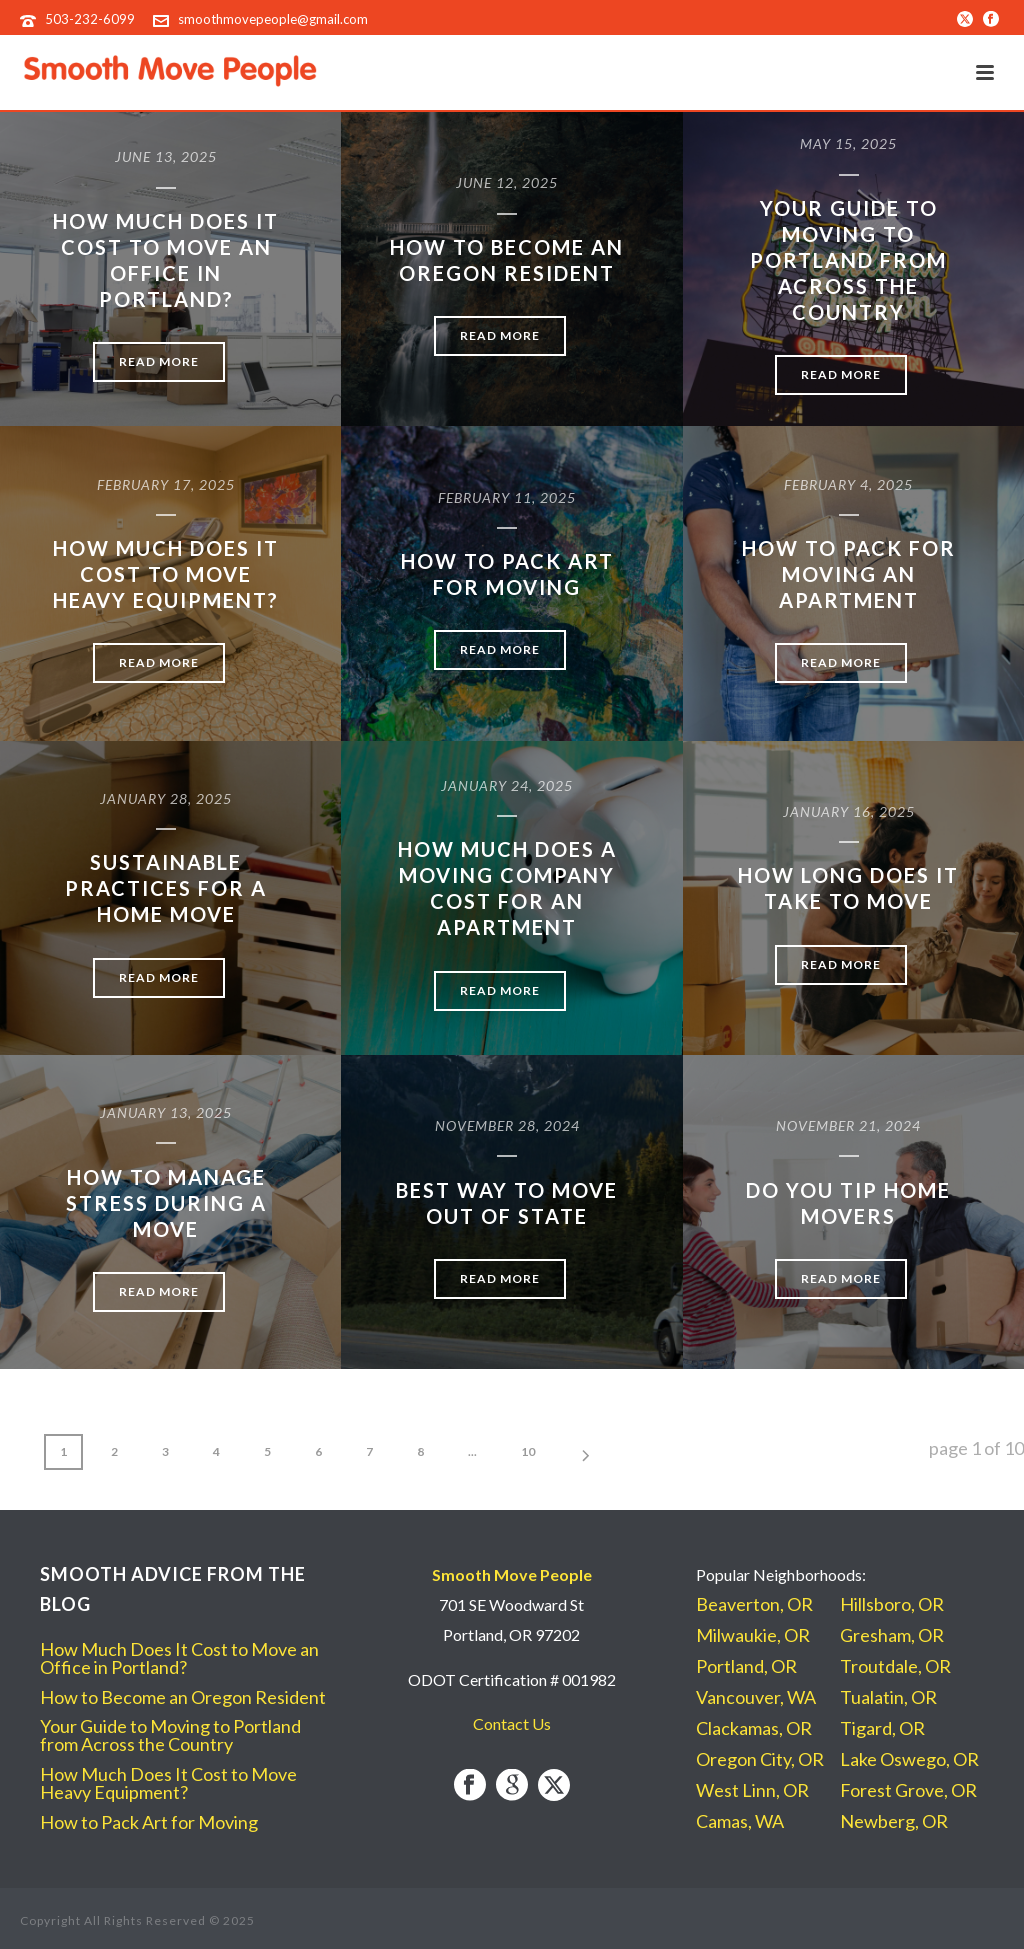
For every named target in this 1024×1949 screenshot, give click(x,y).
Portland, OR (746, 1666)
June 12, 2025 (507, 182)
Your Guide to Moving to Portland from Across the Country (848, 260)
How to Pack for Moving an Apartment (849, 574)
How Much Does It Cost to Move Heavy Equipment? (166, 574)
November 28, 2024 (507, 1125)
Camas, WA (740, 1821)
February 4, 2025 (848, 484)
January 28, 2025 (166, 798)
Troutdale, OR (895, 1666)
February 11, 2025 (507, 497)
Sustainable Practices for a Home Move (166, 888)
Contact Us (512, 1723)
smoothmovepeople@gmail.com (273, 19)
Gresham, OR (892, 1635)
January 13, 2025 (166, 1112)
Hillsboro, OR (892, 1604)
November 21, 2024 (848, 1125)
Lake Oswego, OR (909, 1759)
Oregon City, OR (760, 1759)
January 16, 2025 (849, 811)
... (472, 1451)
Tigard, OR (882, 1728)
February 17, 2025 (166, 484)
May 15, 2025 (848, 143)
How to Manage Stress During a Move (166, 1203)
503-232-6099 (90, 19)
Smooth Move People (512, 1574)
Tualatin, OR (888, 1697)
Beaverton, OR (754, 1604)
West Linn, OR (752, 1790)
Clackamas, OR (754, 1728)
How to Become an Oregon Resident (183, 1697)
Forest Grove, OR (908, 1790)
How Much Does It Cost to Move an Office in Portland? (179, 1658)
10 (528, 1451)
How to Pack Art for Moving (149, 1822)
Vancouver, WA (756, 1697)
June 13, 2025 (166, 156)
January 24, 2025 (507, 785)
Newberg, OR (894, 1821)
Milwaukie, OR (753, 1635)
